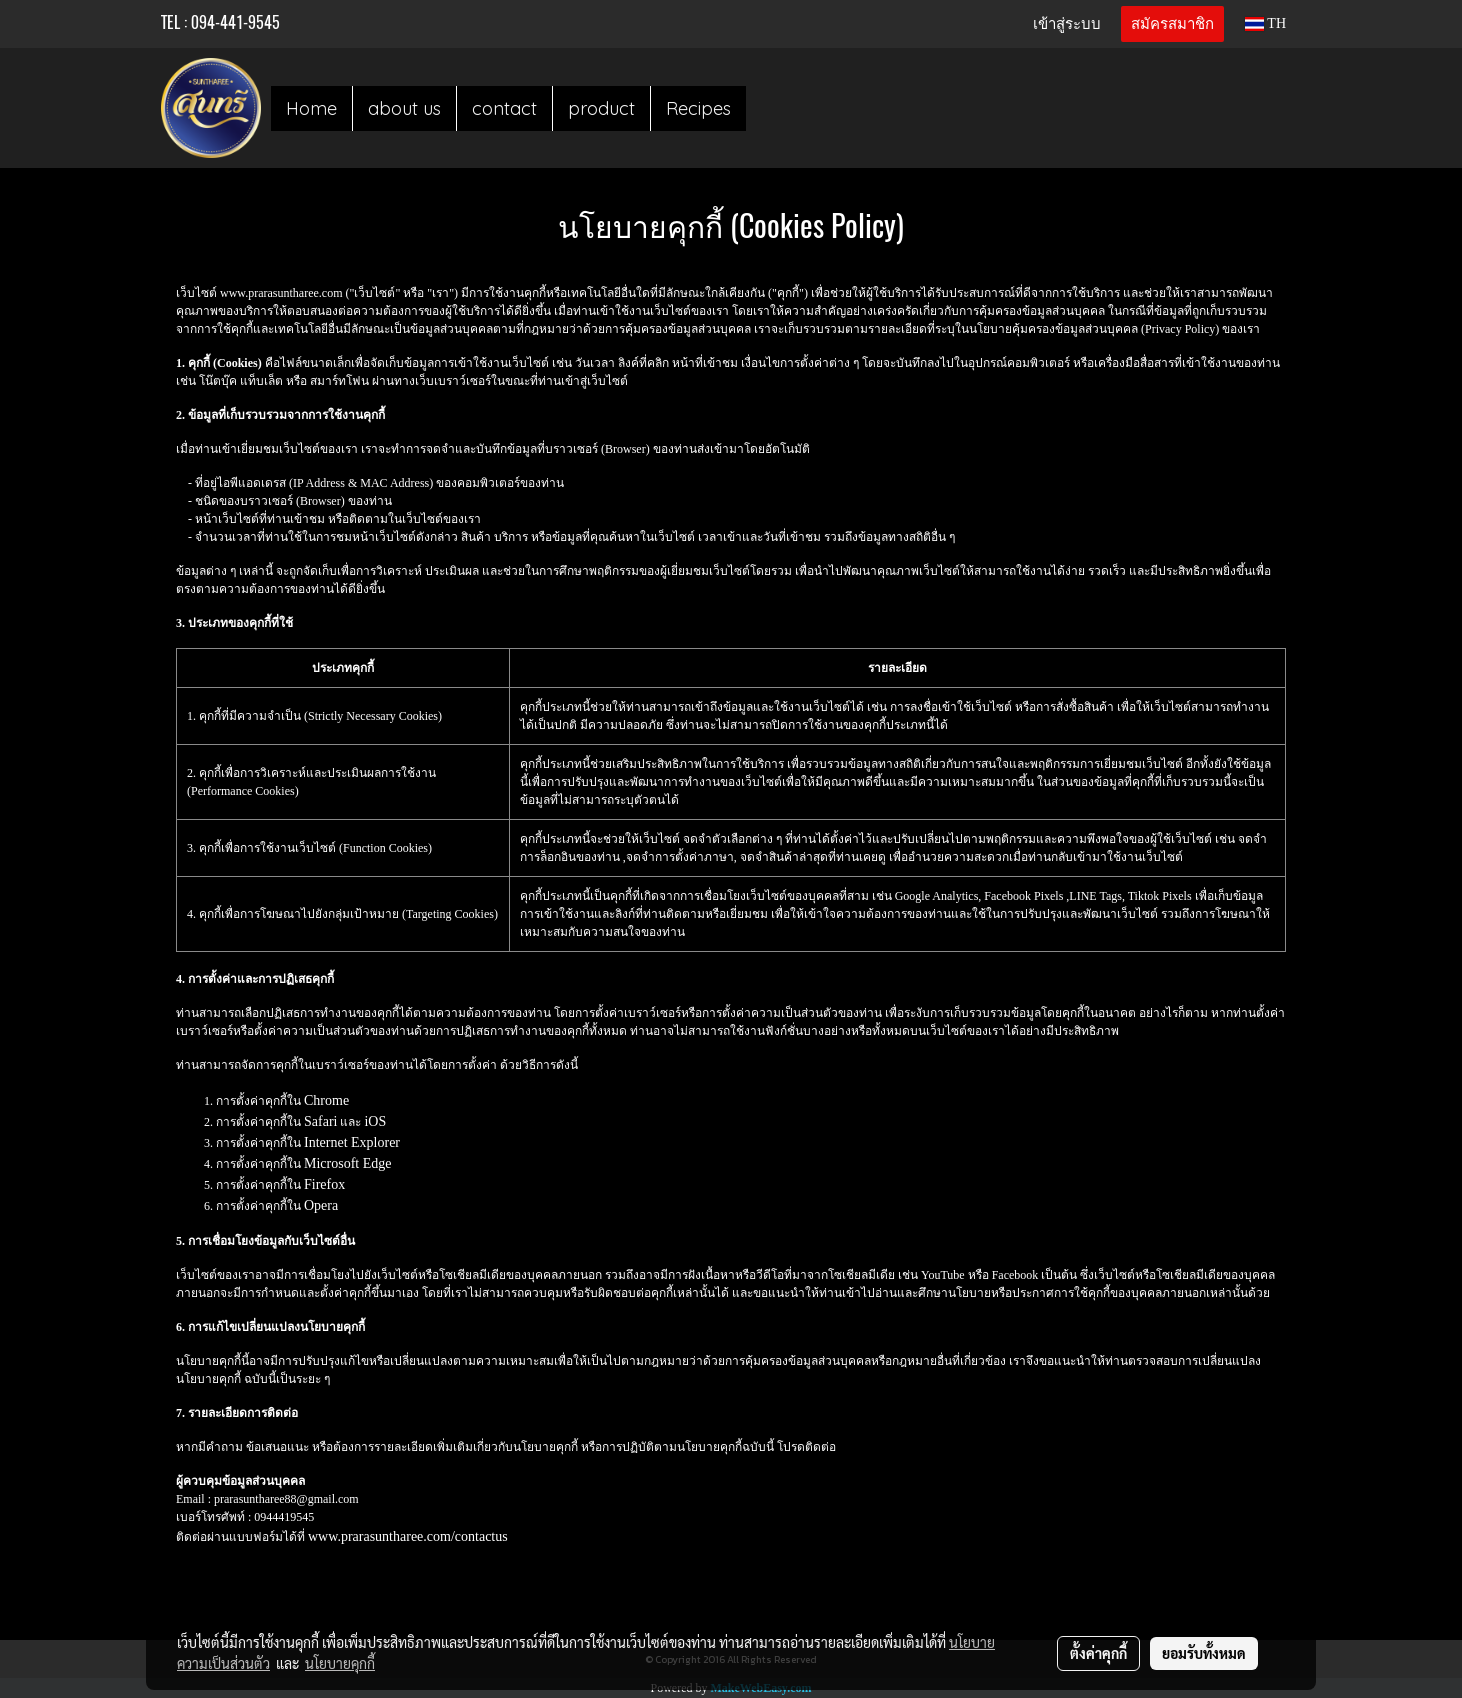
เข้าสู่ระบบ (1067, 24)
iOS (375, 1121)
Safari (320, 1121)
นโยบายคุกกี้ (340, 1663)
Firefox (324, 1184)
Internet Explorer (352, 1142)
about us (404, 108)
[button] (764, 108)
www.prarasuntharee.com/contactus (408, 1536)
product (601, 108)
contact (504, 108)
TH (1265, 23)
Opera (321, 1205)
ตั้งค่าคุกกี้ (1098, 1653)
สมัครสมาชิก (1172, 24)
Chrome (326, 1100)
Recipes (698, 108)
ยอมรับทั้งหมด (1204, 1653)
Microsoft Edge (347, 1163)
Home (311, 108)
